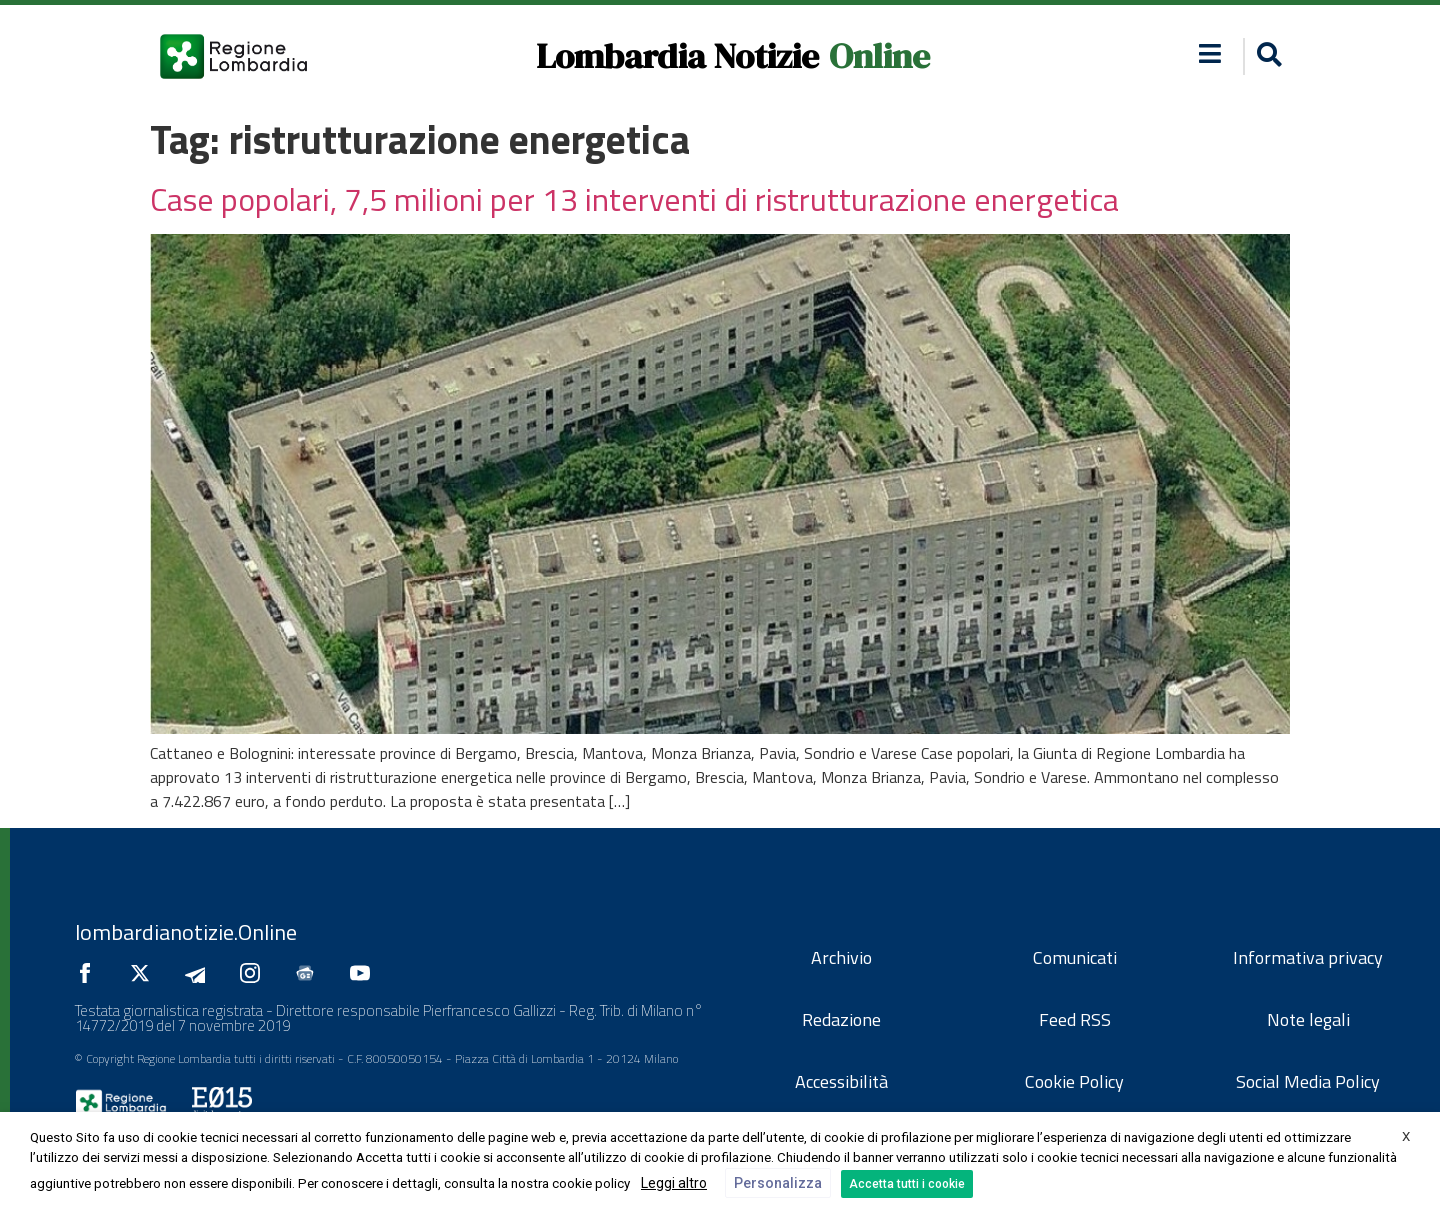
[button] (1266, 56)
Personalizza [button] (778, 1183)
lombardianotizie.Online (186, 932)
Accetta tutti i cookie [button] (907, 1184)
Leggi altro (674, 1183)
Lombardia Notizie (677, 56)
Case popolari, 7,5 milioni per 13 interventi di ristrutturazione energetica (634, 199)
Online (879, 56)
